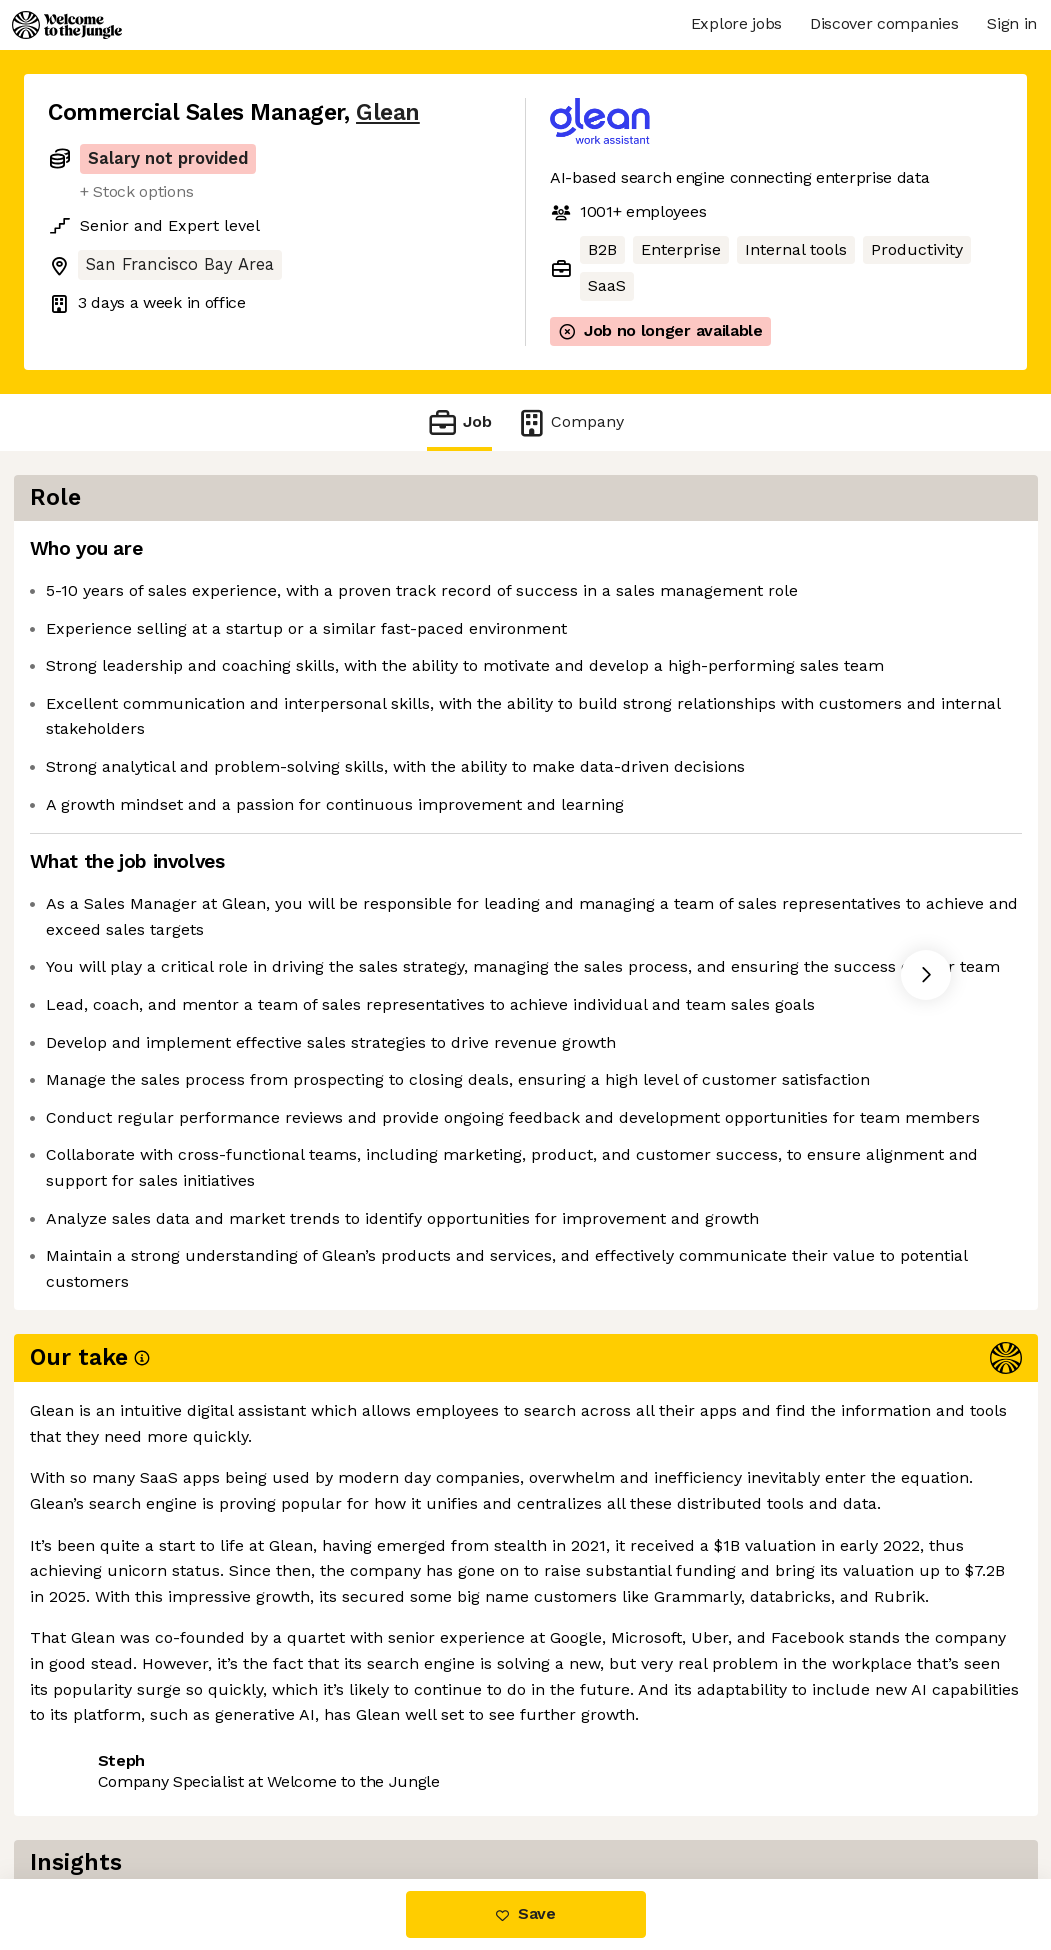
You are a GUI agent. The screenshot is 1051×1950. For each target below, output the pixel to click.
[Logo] (67, 25)
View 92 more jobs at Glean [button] (295, 1794)
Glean (388, 112)
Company (570, 422)
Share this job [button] (103, 1794)
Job (459, 422)
